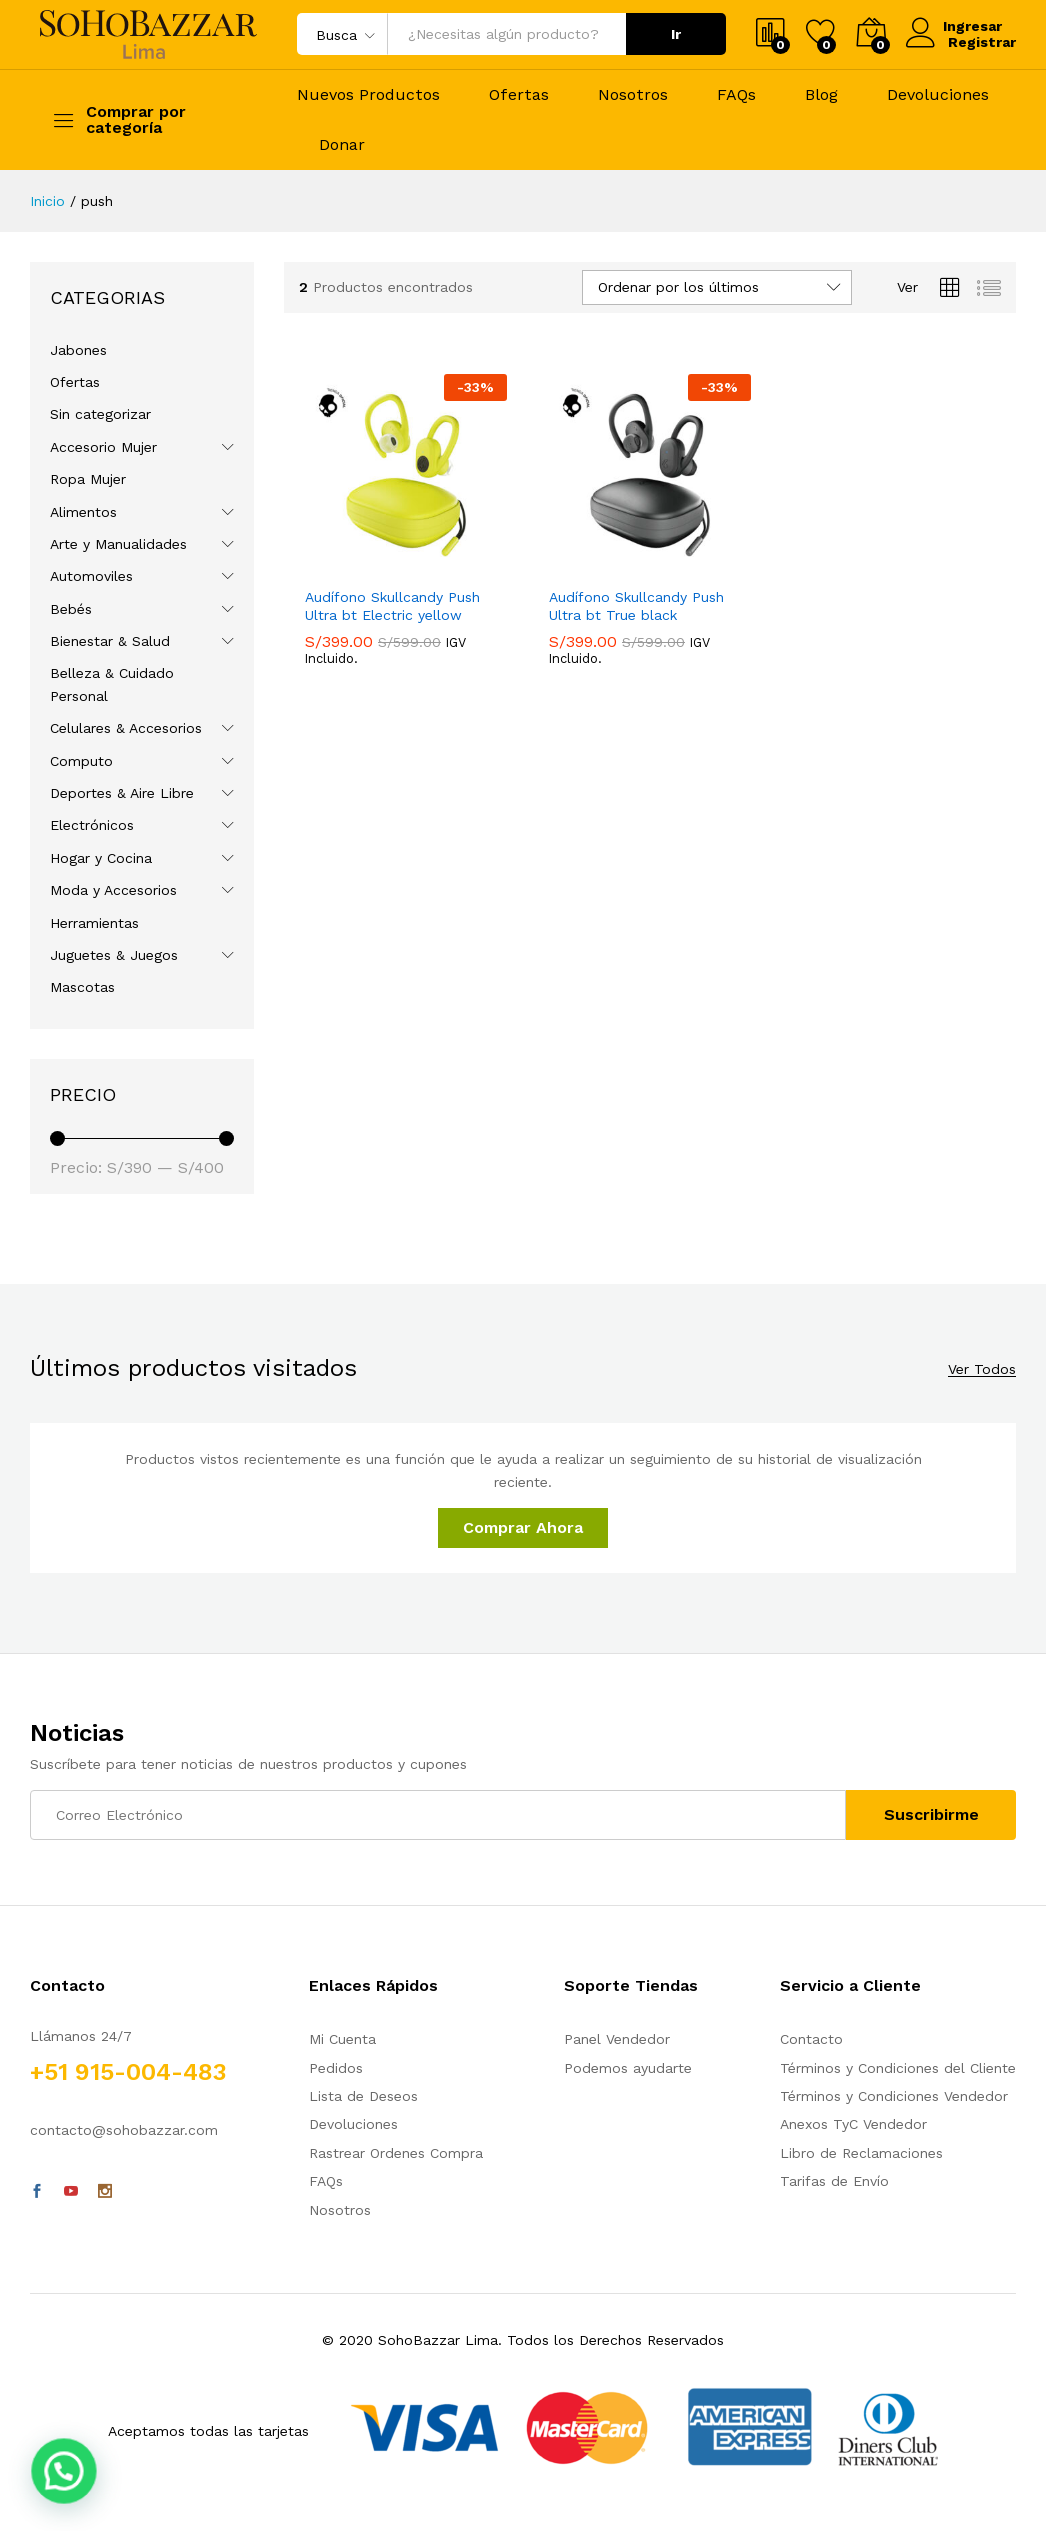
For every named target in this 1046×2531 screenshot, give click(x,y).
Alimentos (83, 512)
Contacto (811, 2039)
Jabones (78, 350)
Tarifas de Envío (834, 2181)
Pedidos (336, 2068)
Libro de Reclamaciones (861, 2153)
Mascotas (82, 987)
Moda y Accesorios (113, 890)
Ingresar (956, 25)
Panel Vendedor (617, 2039)
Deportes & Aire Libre (122, 793)
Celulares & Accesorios (126, 728)
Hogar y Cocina (101, 858)
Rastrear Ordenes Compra (396, 2153)
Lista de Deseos (363, 2096)
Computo (81, 761)
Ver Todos (982, 1369)
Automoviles (91, 576)
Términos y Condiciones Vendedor (894, 2096)
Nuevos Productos (368, 95)
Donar (342, 145)
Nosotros (633, 95)
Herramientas (94, 923)
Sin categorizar (100, 414)
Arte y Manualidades (118, 544)
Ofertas (519, 95)
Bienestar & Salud (110, 641)
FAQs (736, 95)
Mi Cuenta (342, 2039)
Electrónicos (92, 825)
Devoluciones (938, 95)
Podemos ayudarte (628, 2068)
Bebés (71, 609)
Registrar (982, 42)
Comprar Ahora (523, 1527)
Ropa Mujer (88, 479)
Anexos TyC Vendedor (853, 2124)
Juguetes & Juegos (114, 955)
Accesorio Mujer (103, 447)
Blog (821, 95)
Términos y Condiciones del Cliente (898, 2068)
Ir (676, 34)
